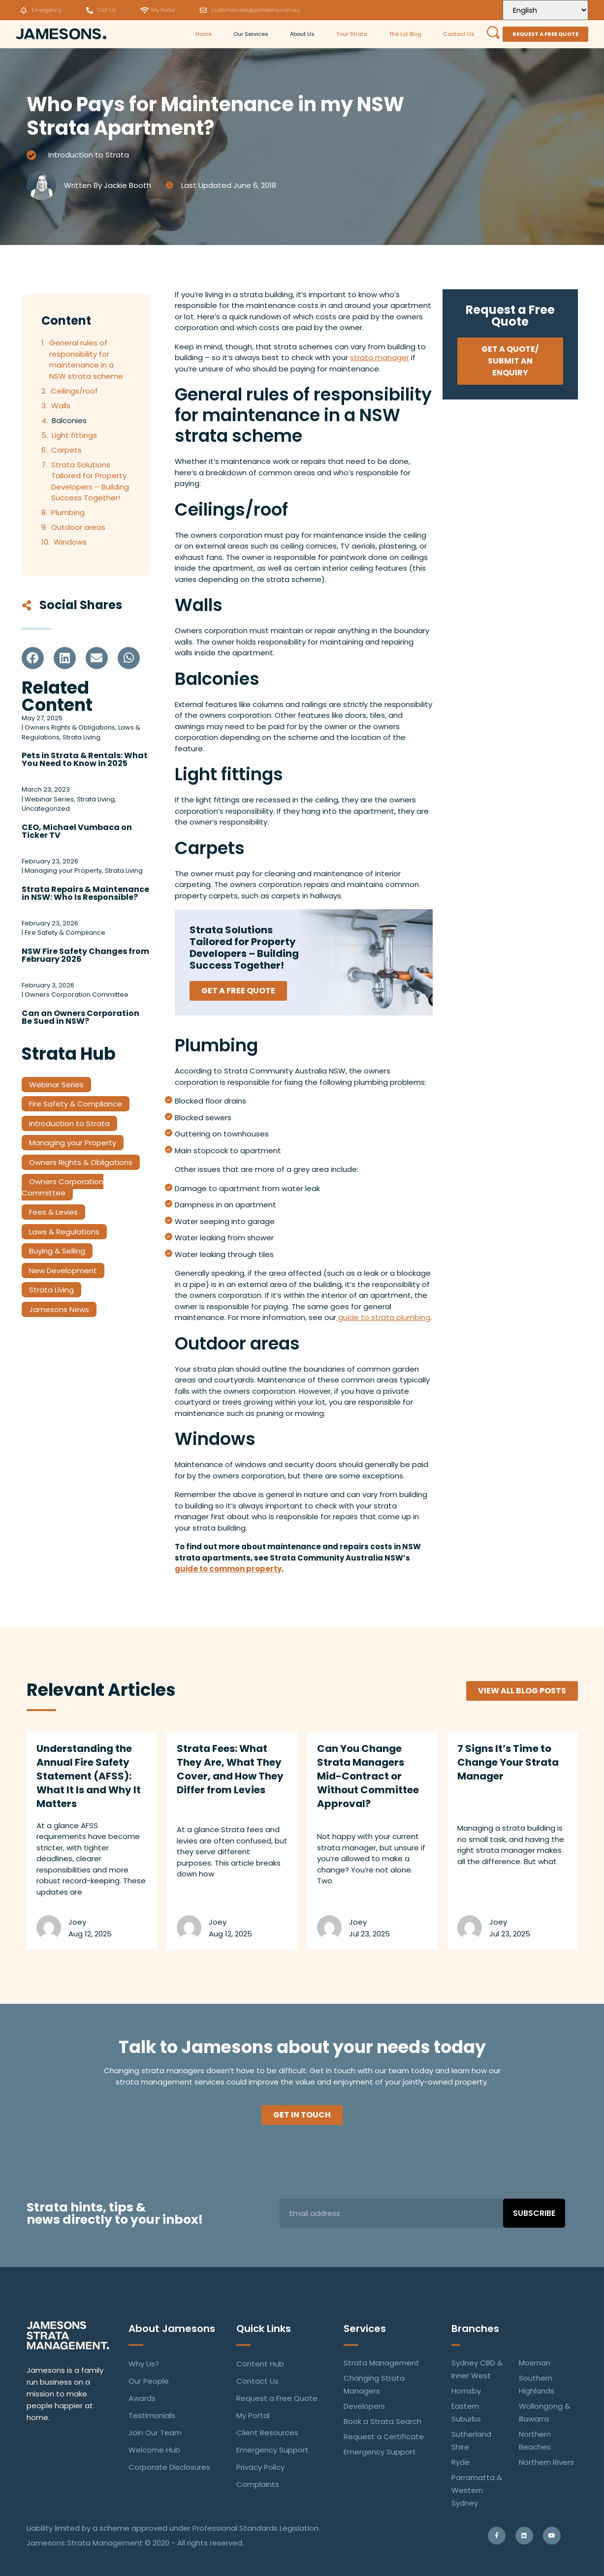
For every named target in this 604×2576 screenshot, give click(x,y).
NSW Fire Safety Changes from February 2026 (85, 955)
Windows (70, 542)
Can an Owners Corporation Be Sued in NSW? (80, 1017)
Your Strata (351, 34)
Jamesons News (59, 1309)
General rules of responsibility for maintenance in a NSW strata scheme (86, 359)
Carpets (66, 450)
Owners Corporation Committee (62, 1187)
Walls (60, 405)
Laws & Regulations (64, 1232)
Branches (475, 2328)
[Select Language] (545, 10)
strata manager (379, 357)
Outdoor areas (78, 527)
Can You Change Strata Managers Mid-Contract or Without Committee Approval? (368, 1776)
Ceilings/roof (74, 391)
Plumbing (68, 512)
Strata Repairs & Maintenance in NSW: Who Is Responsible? (85, 893)
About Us (302, 34)
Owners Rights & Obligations (80, 1162)
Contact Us (459, 34)
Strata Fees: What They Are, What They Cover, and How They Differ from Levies (230, 1769)
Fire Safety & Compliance (75, 1104)
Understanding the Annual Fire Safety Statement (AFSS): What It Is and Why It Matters (88, 1776)
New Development (63, 1270)
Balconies (69, 420)
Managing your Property (72, 1142)
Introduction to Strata (88, 155)
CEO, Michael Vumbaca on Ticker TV (77, 831)
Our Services (250, 34)
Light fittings (74, 435)
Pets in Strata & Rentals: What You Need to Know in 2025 (85, 759)
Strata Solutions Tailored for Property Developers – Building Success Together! (90, 481)
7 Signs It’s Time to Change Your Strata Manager (508, 1762)
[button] (33, 658)
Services (365, 2328)
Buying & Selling (57, 1251)
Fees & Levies (53, 1212)
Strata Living (51, 1290)
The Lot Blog (405, 34)
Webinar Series (56, 1084)
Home (203, 34)
